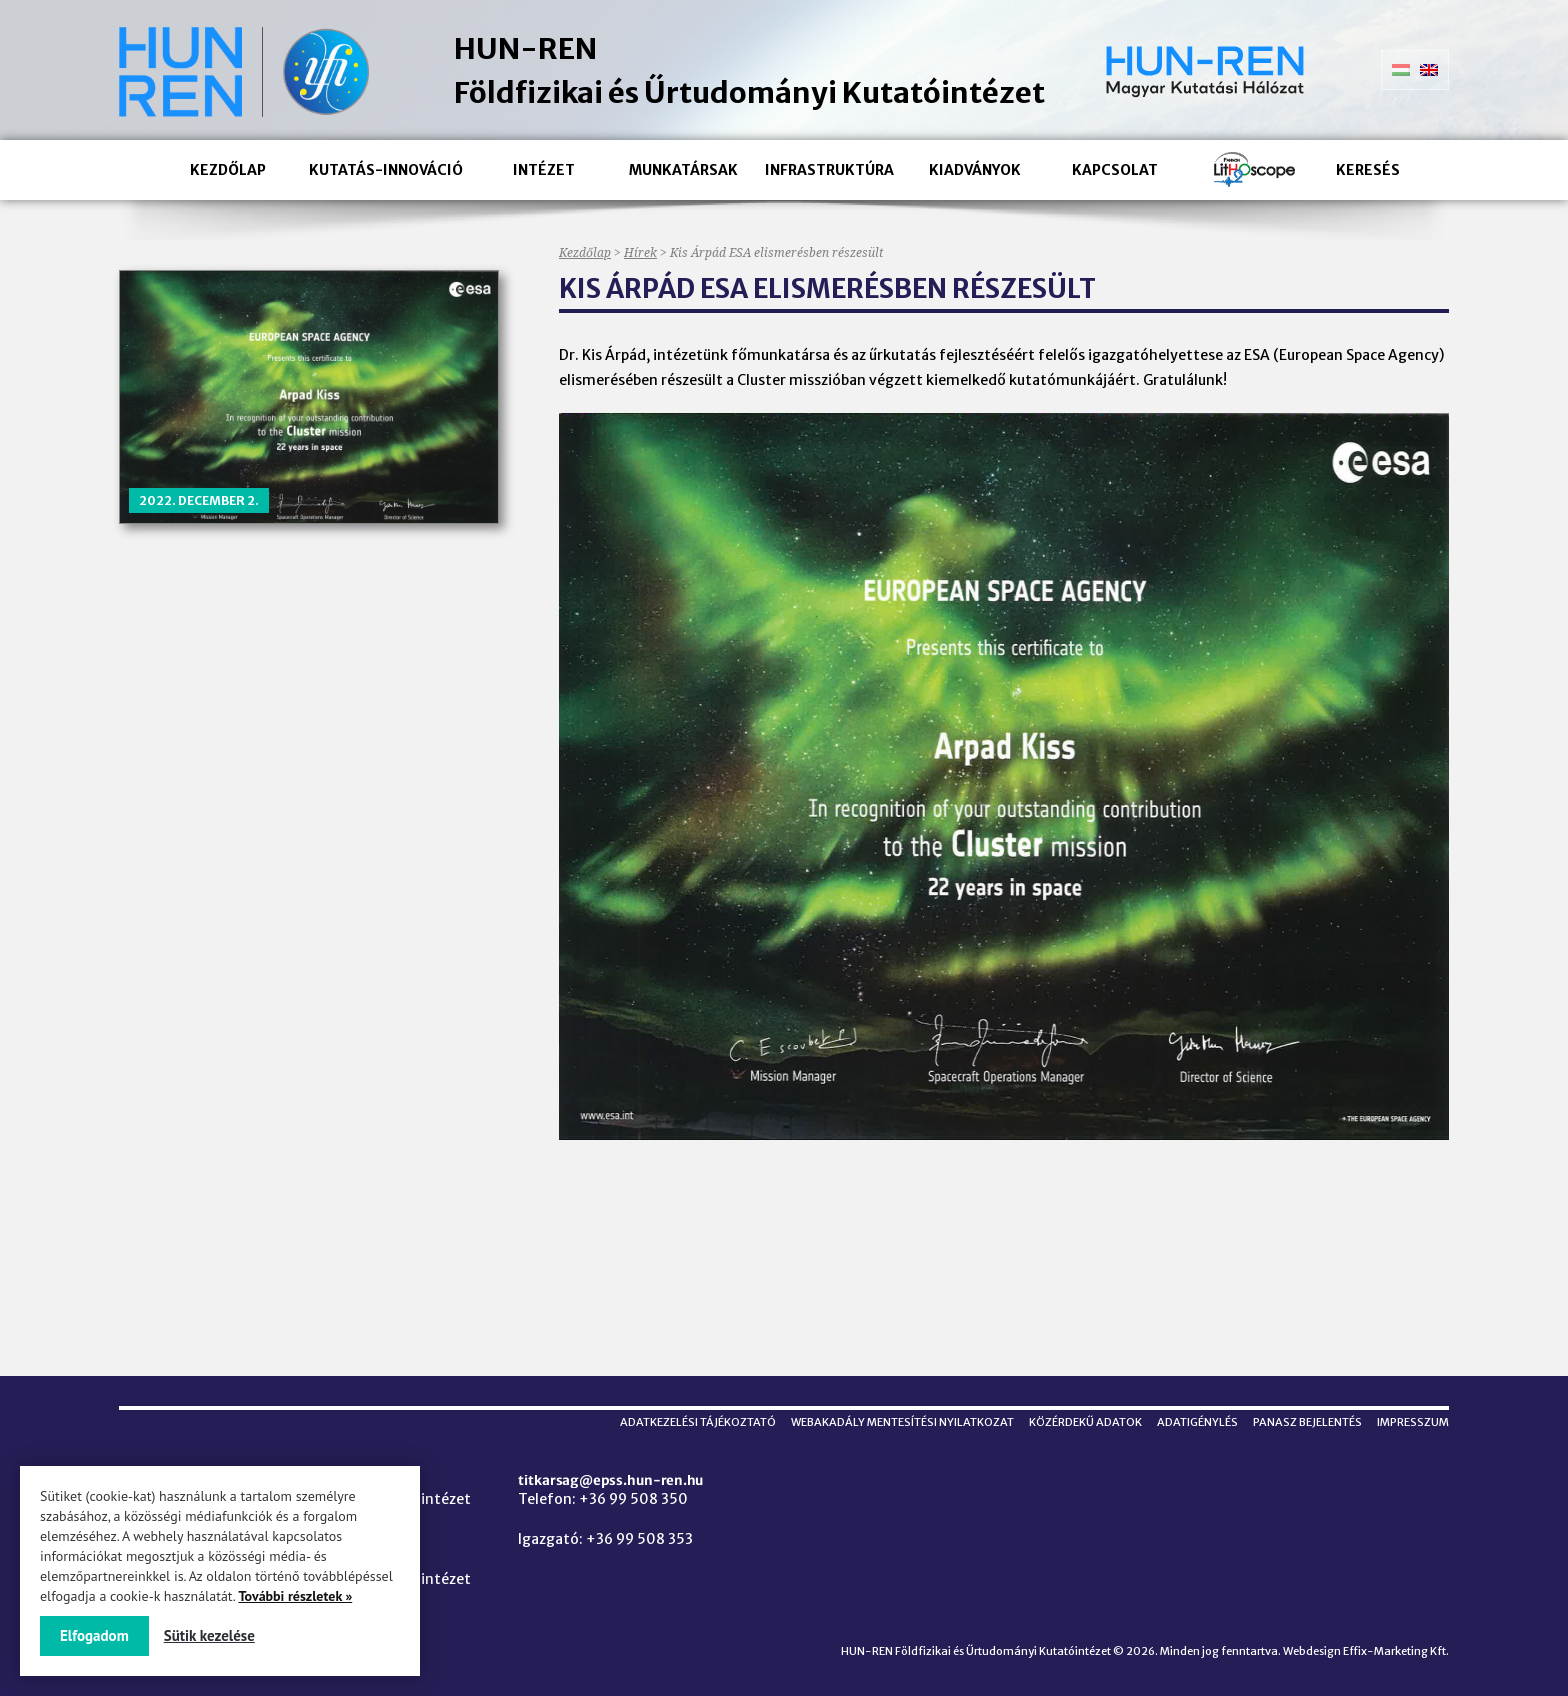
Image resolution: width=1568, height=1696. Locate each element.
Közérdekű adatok (1085, 1422)
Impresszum (1413, 1422)
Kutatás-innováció (386, 170)
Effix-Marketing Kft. (1396, 1651)
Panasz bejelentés (1307, 1422)
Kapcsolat (1115, 170)
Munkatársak (683, 170)
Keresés (1368, 170)
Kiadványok (975, 170)
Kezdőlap (228, 170)
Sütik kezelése (209, 1635)
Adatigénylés (1197, 1422)
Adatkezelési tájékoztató (698, 1422)
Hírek (640, 252)
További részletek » (295, 1596)
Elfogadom (94, 1635)
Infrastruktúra (829, 170)
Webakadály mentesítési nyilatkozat (902, 1422)
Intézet (544, 170)
